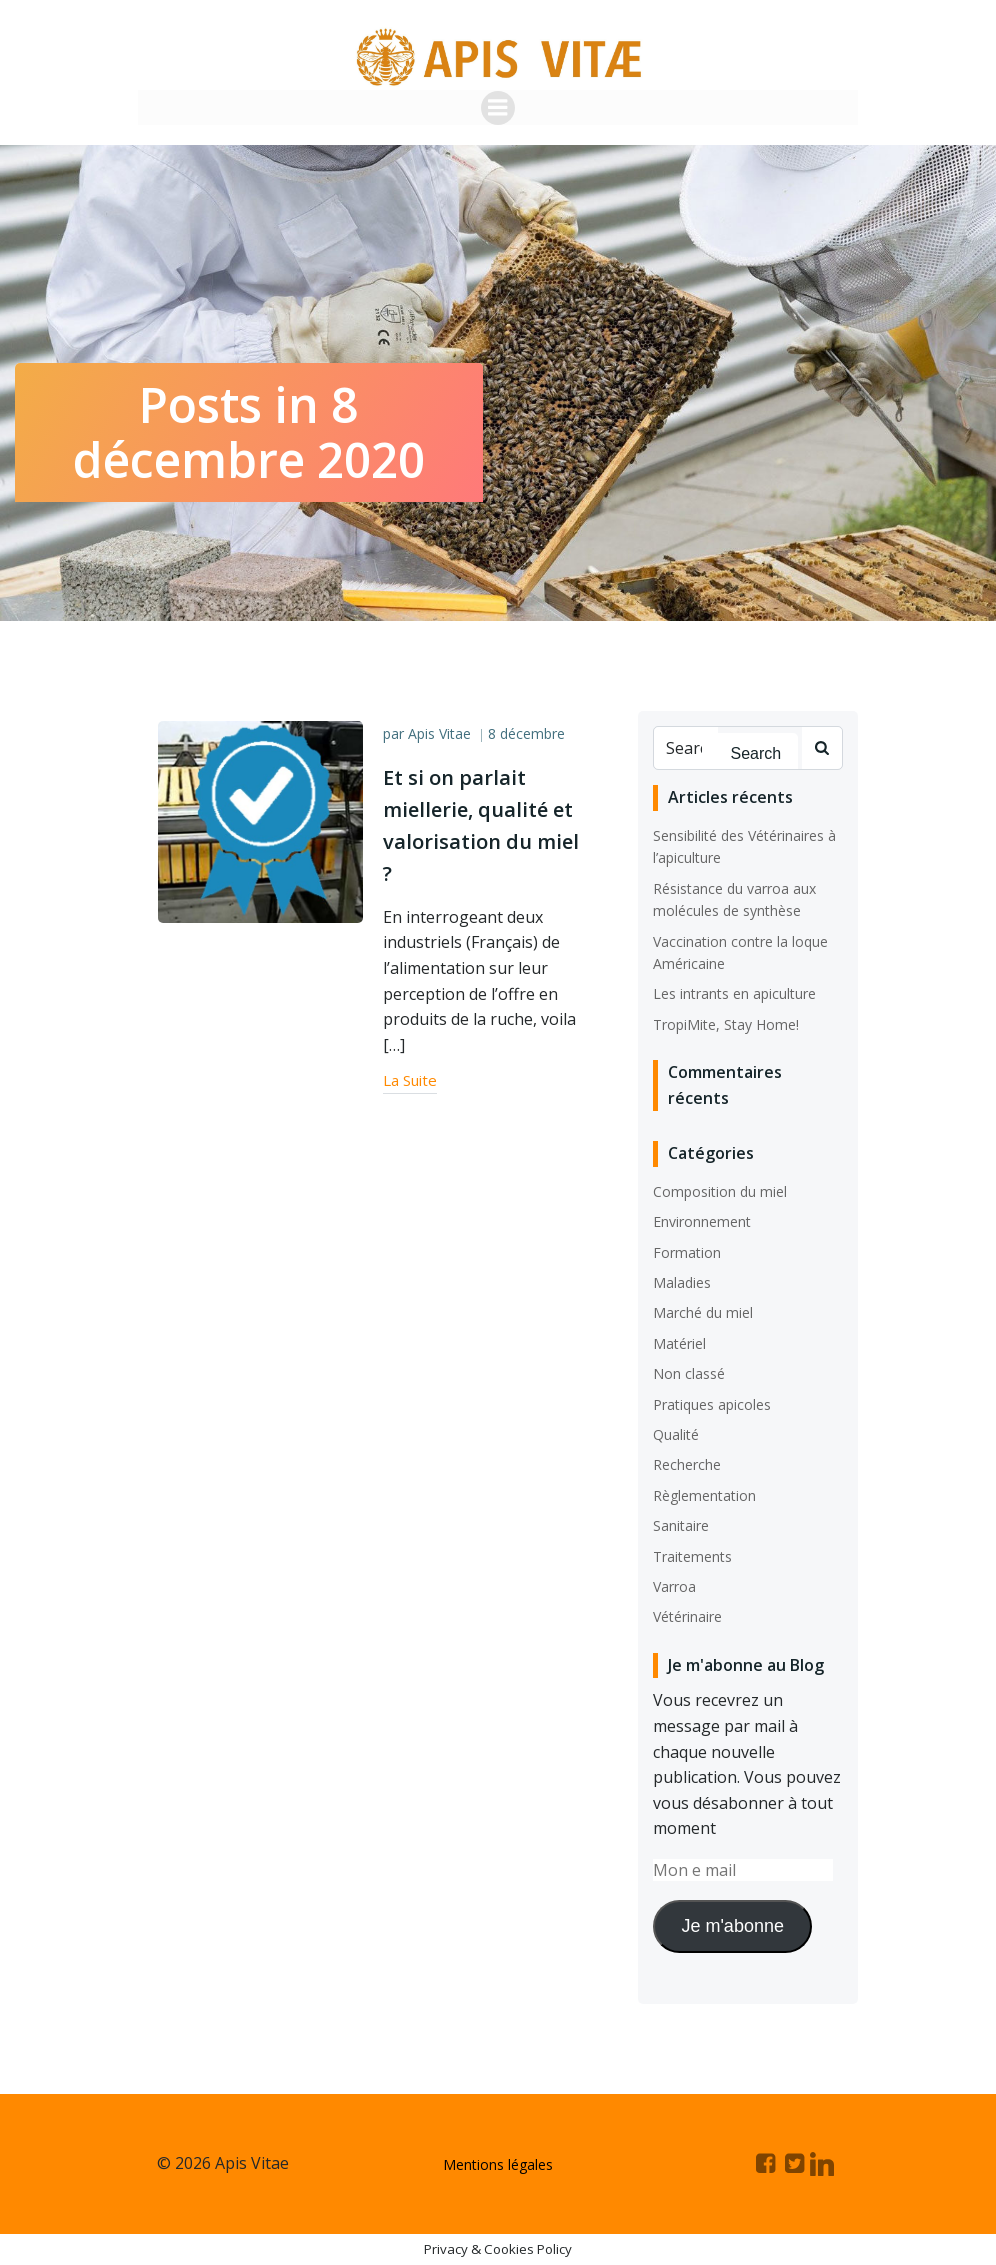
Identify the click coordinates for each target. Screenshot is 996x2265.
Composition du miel (720, 1191)
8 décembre (526, 733)
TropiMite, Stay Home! (726, 1023)
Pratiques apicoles (712, 1403)
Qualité (676, 1434)
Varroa (674, 1586)
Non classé (689, 1373)
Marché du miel (703, 1312)
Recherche (687, 1464)
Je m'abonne (732, 1925)
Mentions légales (498, 2163)
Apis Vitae (439, 733)
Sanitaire (681, 1525)
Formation (687, 1251)
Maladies (682, 1282)
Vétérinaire (687, 1616)
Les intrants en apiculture (734, 993)
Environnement (702, 1221)
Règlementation (704, 1494)
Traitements (692, 1555)
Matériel (679, 1342)
